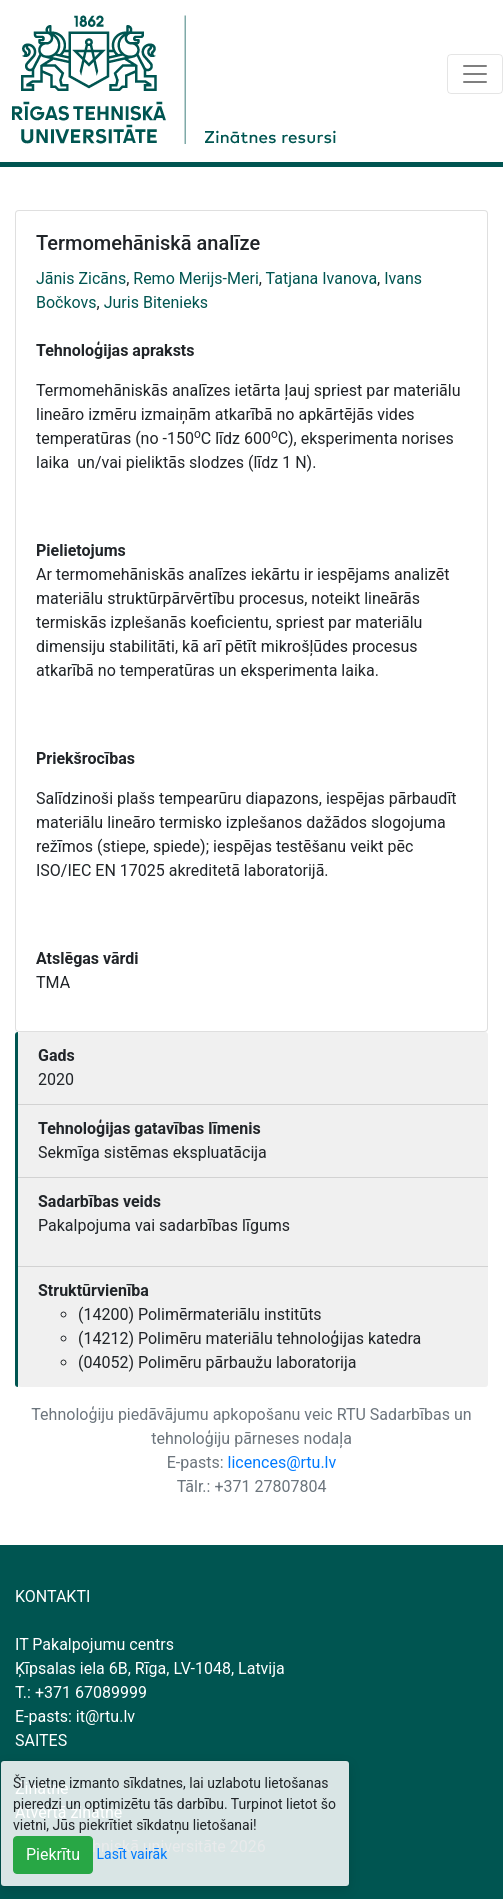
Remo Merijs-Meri (196, 278)
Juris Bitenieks (156, 302)
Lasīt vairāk (132, 1854)
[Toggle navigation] (475, 74)
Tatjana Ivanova (322, 278)
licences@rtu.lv (282, 1462)
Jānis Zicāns (81, 278)
